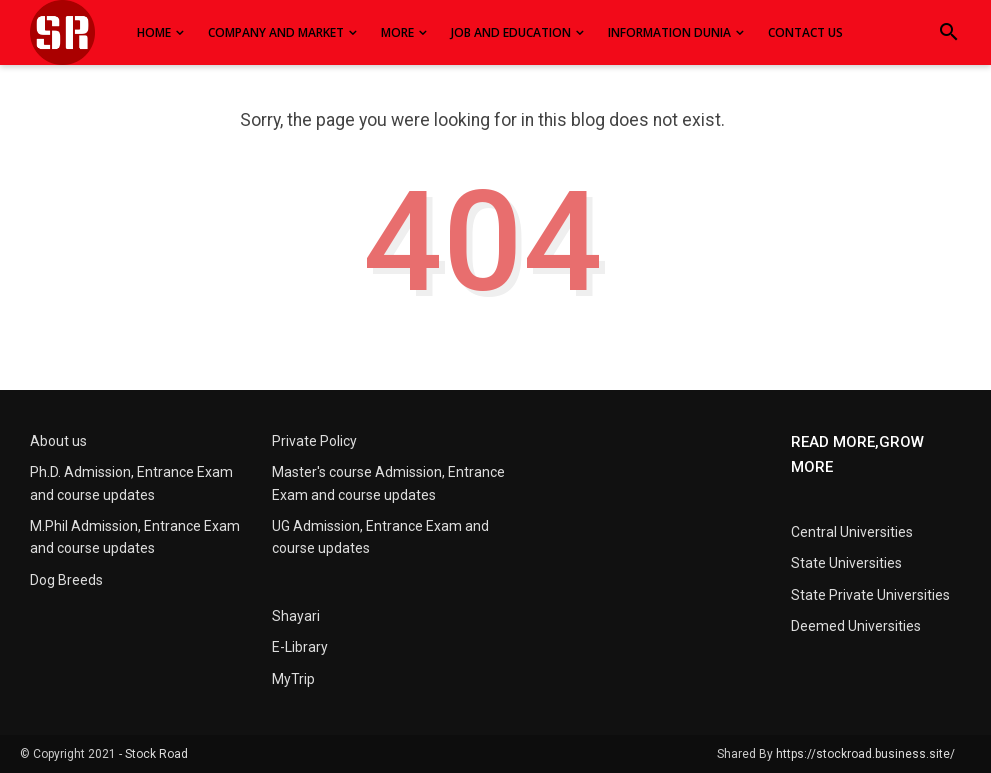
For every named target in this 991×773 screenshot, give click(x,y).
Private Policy (314, 441)
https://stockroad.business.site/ (865, 754)
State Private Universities (870, 595)
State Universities (846, 563)
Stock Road (156, 754)
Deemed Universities (856, 626)
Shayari (296, 616)
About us (58, 441)
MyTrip (293, 679)
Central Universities (852, 532)
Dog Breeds (66, 580)
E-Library (300, 647)
